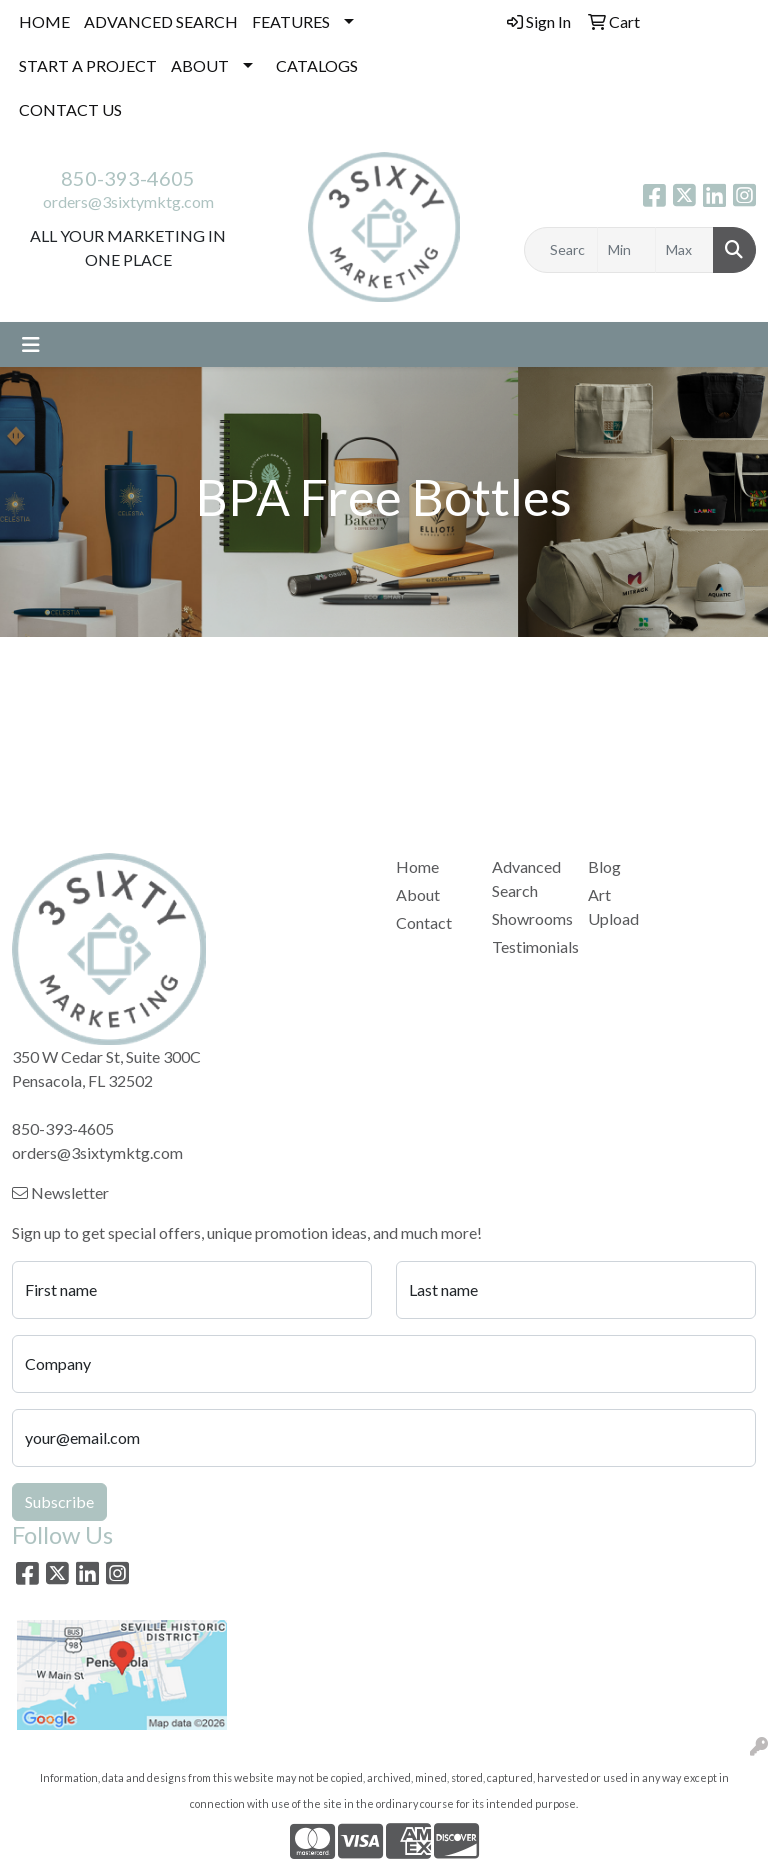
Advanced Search (526, 878)
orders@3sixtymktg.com (128, 201)
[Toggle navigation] (31, 344)
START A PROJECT (88, 65)
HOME (44, 21)
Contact (424, 922)
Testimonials (528, 946)
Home (417, 866)
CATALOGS (317, 65)
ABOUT (200, 65)
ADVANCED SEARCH (161, 21)
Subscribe (59, 1501)
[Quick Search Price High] (684, 250)
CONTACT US (70, 109)
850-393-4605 (128, 178)
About (418, 894)
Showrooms (528, 918)
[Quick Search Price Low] (626, 250)
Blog (604, 866)
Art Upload (613, 906)
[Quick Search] (561, 250)
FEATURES (291, 21)
